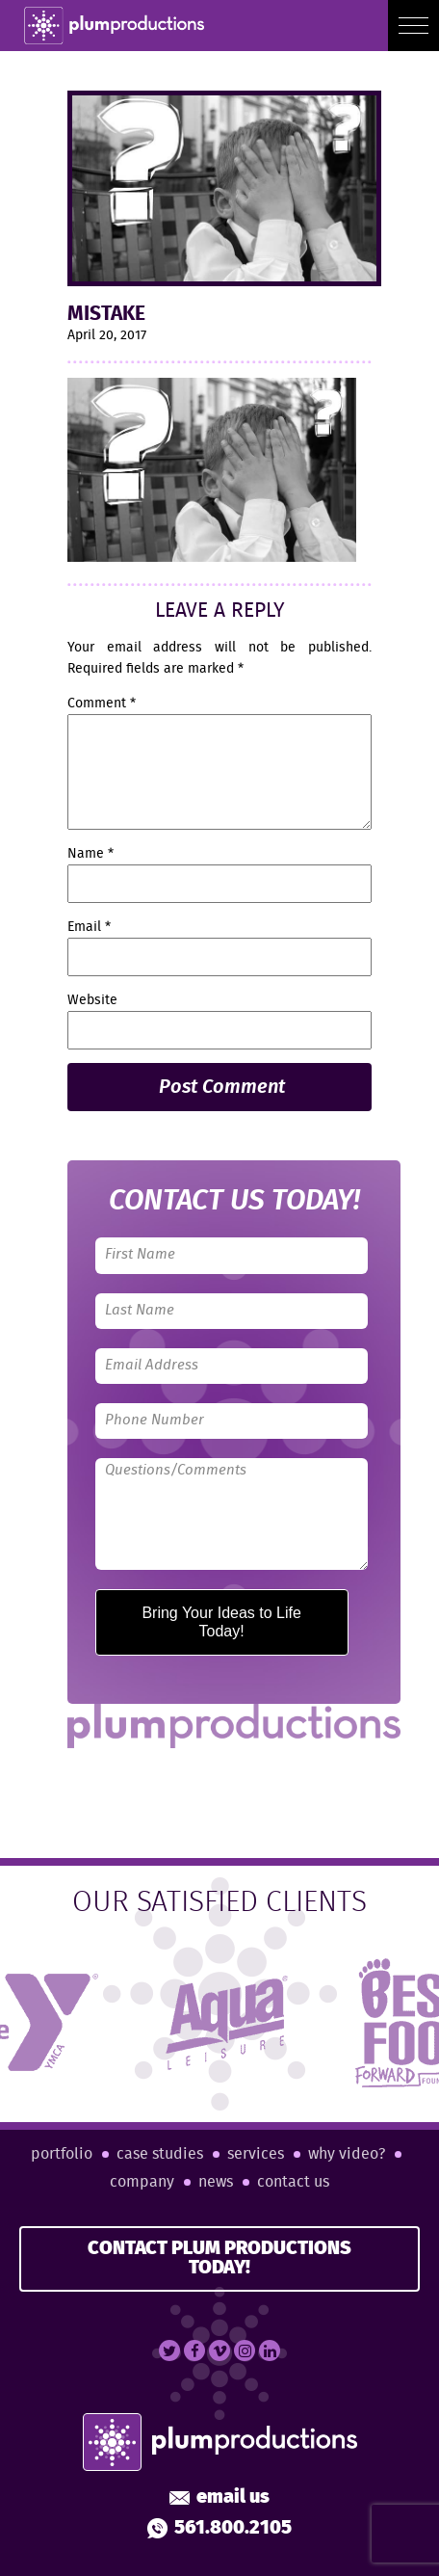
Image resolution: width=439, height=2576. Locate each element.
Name (90, 853)
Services (255, 2154)
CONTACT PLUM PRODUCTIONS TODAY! (219, 2258)
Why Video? (346, 2154)
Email (89, 927)
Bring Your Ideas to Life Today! (221, 1621)
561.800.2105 (219, 2528)
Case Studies (159, 2154)
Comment (101, 703)
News (215, 2182)
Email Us (219, 2498)
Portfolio (61, 2154)
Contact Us (293, 2182)
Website (92, 1000)
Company (142, 2182)
